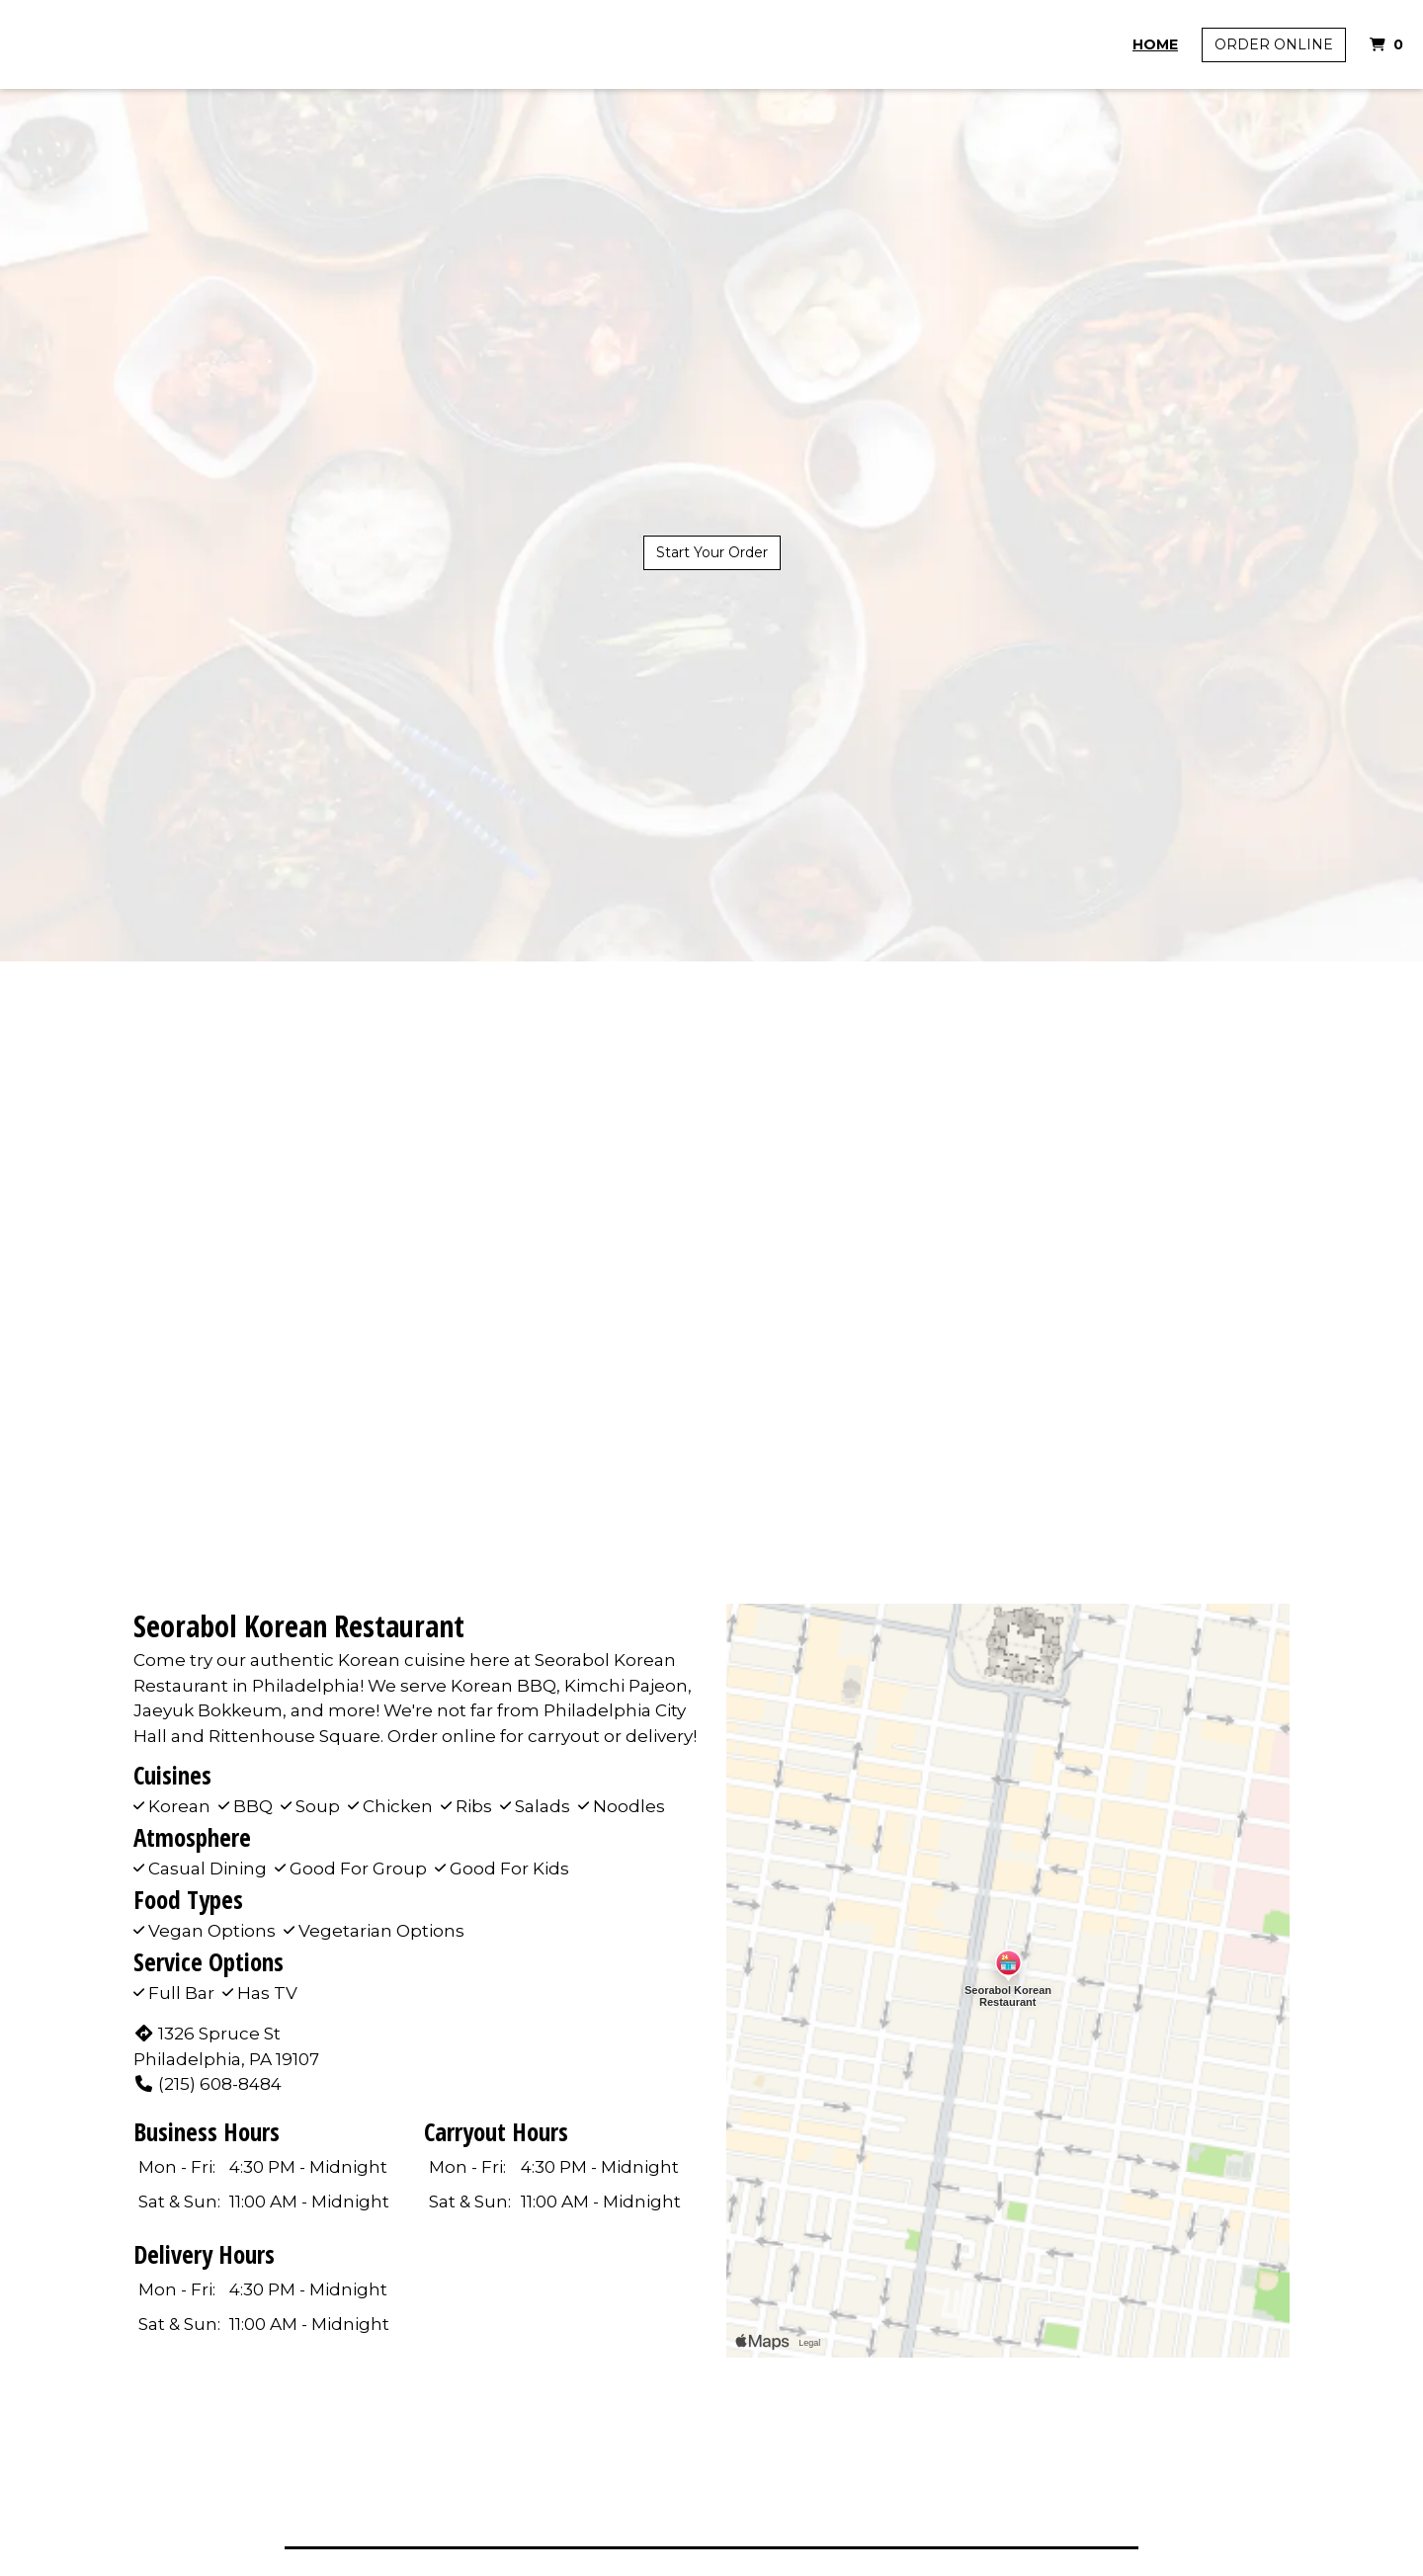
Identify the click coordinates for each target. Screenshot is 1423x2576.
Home (1155, 44)
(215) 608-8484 (207, 2084)
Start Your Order (712, 552)
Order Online (1273, 44)
